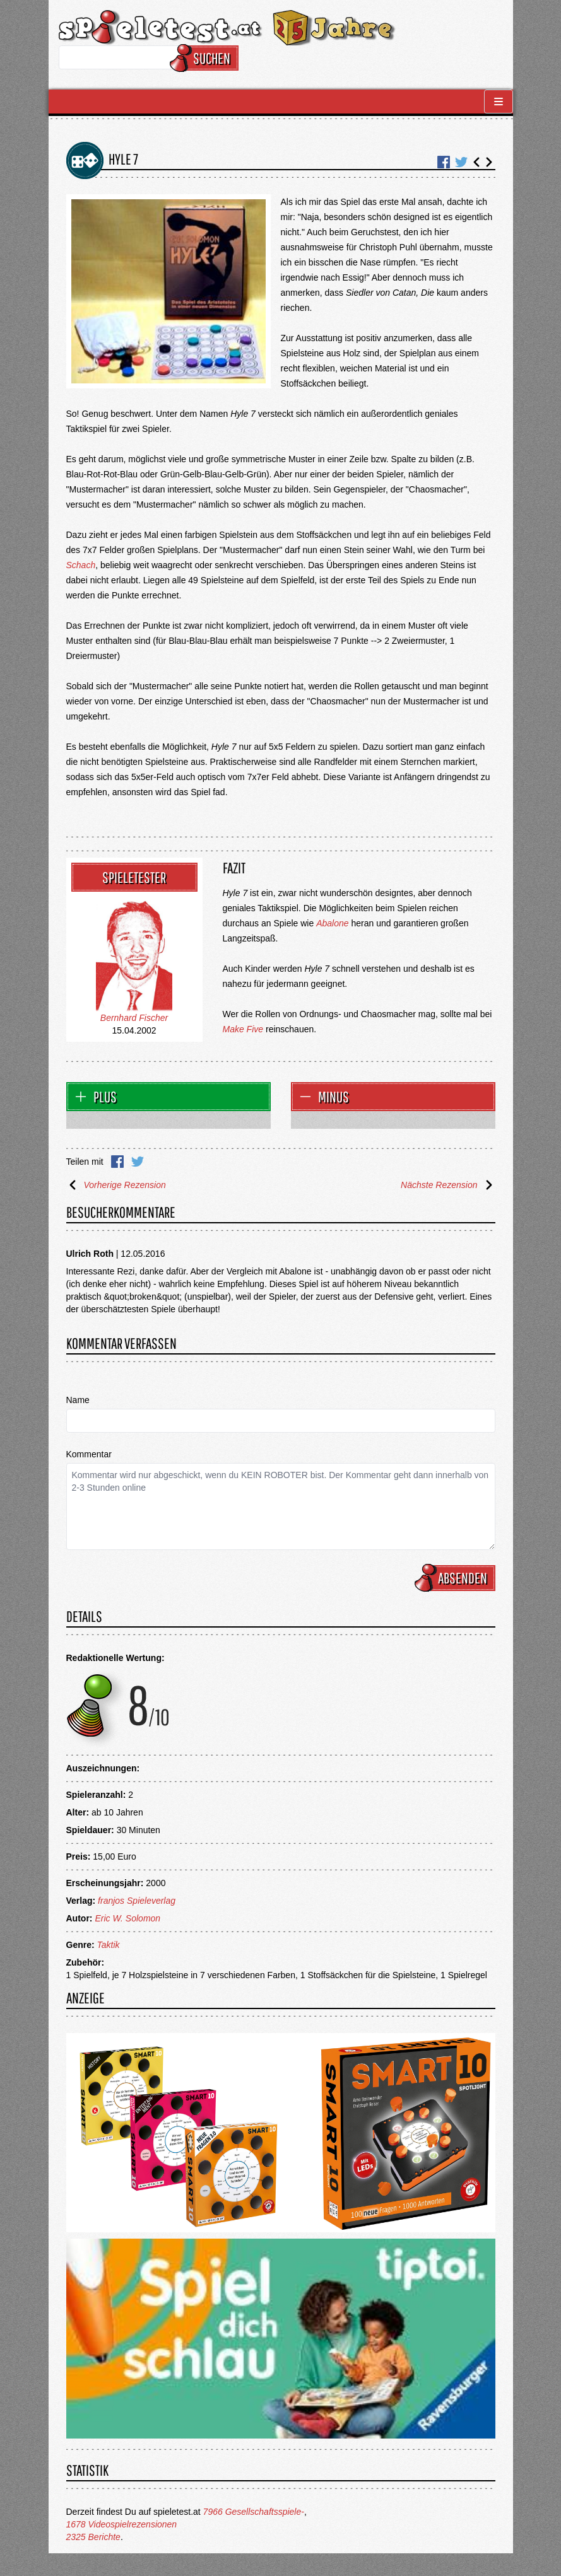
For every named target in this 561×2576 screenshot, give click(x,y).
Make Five (243, 1029)
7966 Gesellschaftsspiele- (253, 2512)
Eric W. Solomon (127, 1918)
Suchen (206, 58)
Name (78, 1400)
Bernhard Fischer (134, 1018)
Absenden (457, 1577)
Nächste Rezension (448, 1185)
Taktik (108, 1945)
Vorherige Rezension (116, 1185)
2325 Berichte (93, 2537)
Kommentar (89, 1454)
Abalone (332, 923)
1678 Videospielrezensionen (121, 2524)
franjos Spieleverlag (136, 1901)
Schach (81, 565)
